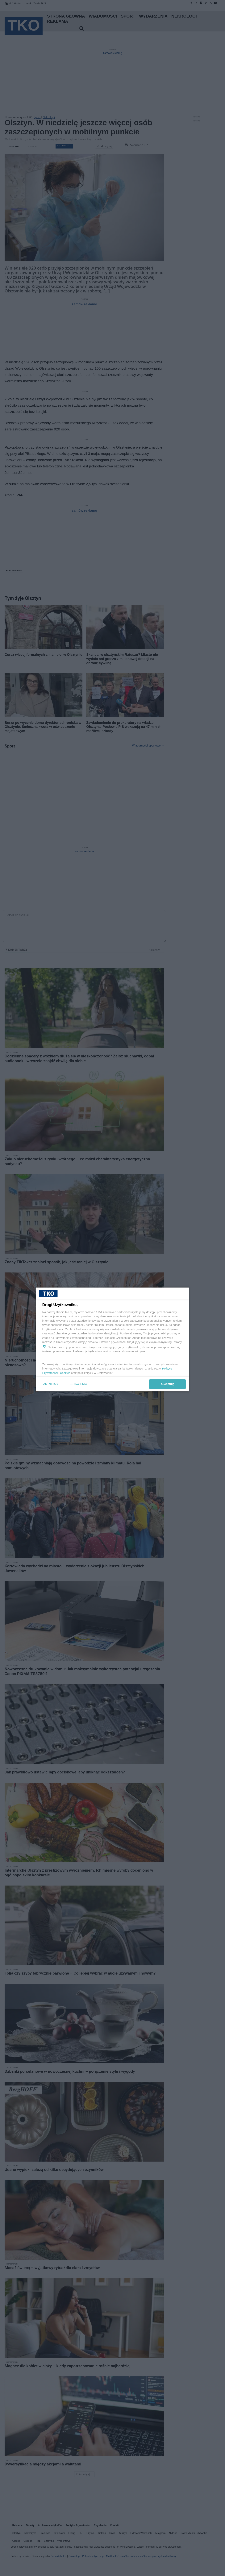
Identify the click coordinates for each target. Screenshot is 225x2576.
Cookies (65, 1372)
